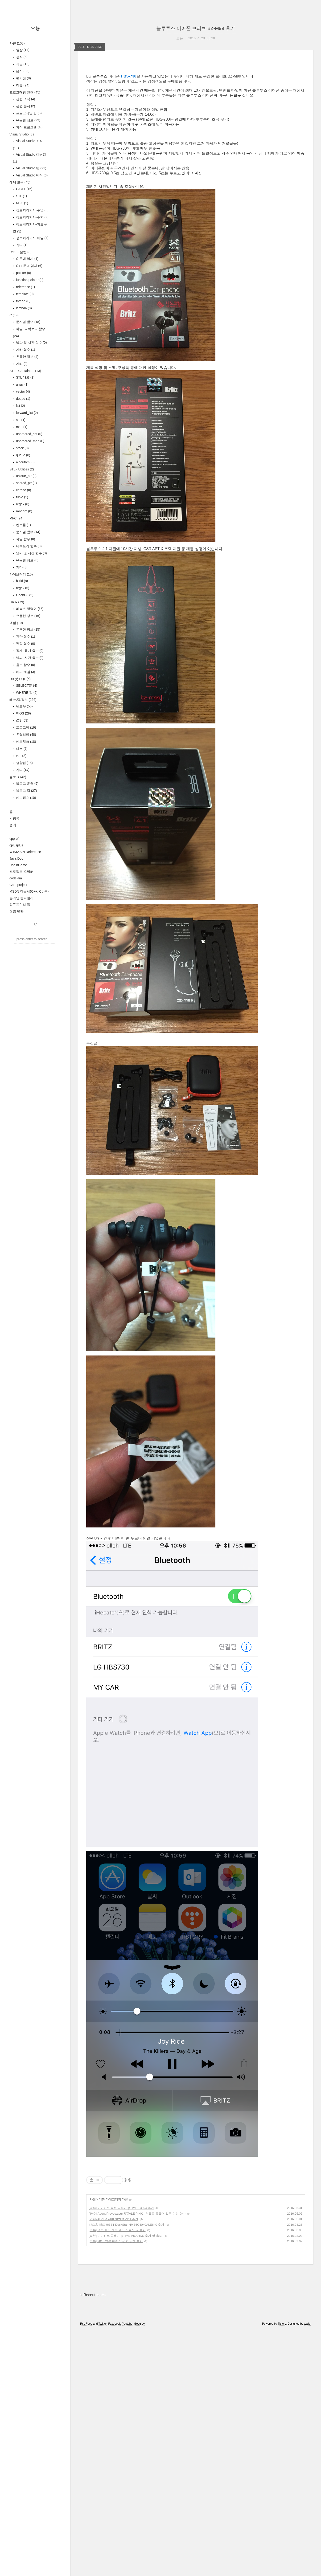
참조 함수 (25, 665)
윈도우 (24, 706)
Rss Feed (86, 2323)
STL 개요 (24, 377)
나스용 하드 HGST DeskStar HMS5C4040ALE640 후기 (126, 2224)
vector (22, 391)
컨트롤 (23, 525)
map (21, 427)
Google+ (139, 2323)
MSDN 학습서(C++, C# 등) (29, 891)
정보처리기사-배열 (32, 238)
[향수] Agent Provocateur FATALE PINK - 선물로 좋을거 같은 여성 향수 (137, 2213)
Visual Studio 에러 (31, 175)
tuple (21, 497)
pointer (23, 273)
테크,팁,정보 (22, 700)
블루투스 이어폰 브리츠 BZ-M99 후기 (195, 28)
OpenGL (24, 595)
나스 (21, 749)
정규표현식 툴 (19, 904)
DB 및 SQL (20, 679)
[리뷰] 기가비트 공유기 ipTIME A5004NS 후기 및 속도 (125, 2235)
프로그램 (25, 727)
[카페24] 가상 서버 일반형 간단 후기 (113, 2219)
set (20, 420)
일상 (22, 50)
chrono (23, 490)
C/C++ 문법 (20, 252)
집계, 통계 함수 (29, 651)
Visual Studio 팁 (30, 168)
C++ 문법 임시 (28, 266)
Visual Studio (22, 134)
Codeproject (18, 885)
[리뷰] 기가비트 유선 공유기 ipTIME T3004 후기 (121, 2208)
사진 (17, 43)
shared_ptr (26, 483)
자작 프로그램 (29, 127)
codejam (15, 878)
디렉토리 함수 (28, 546)
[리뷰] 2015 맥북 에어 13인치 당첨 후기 (116, 2241)
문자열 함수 (27, 322)
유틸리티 (25, 734)
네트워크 (25, 741)
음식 (22, 71)
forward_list (26, 413)
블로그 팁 (26, 790)
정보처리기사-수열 (32, 210)
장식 (21, 57)
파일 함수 (25, 539)
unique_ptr (26, 476)
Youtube (127, 2323)
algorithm (24, 462)
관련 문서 (25, 106)
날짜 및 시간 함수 (31, 342)
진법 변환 (16, 911)
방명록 (14, 818)
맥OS (23, 713)
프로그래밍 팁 (28, 113)
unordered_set (28, 434)
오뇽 (35, 28)
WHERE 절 (26, 692)
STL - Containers (25, 371)
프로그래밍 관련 (24, 92)
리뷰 (22, 85)
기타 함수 (25, 349)
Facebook (114, 2323)
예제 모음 (19, 182)
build (21, 581)
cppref (14, 839)
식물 (22, 64)
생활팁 (24, 763)
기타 (21, 245)
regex (22, 504)
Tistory (282, 2323)
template (24, 294)
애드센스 (25, 798)
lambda (23, 308)
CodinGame (18, 865)
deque (22, 398)
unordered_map (29, 441)
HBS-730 (128, 76)
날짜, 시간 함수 (29, 658)
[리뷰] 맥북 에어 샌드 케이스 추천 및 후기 (117, 2230)
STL (21, 196)
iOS (21, 720)
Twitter (103, 2323)
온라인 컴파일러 (21, 898)
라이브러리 (21, 574)
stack (22, 448)
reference (25, 287)
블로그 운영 (26, 783)
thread (22, 301)
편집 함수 (25, 643)
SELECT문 (26, 685)
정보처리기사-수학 (32, 217)
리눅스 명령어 (29, 609)
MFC (21, 203)
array (22, 384)
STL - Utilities (21, 469)
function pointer (29, 280)
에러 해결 (25, 672)
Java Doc (16, 858)
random (23, 511)
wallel (307, 2323)
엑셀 (16, 623)
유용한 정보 (27, 120)
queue (22, 455)
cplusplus (16, 845)
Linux (16, 602)
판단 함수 (25, 636)
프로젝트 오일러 (21, 872)
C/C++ (23, 189)
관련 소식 (25, 99)
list (20, 406)
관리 (12, 825)
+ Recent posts (92, 2295)
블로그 (17, 777)
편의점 (23, 78)
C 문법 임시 (26, 259)
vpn (20, 756)
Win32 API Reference (25, 852)
